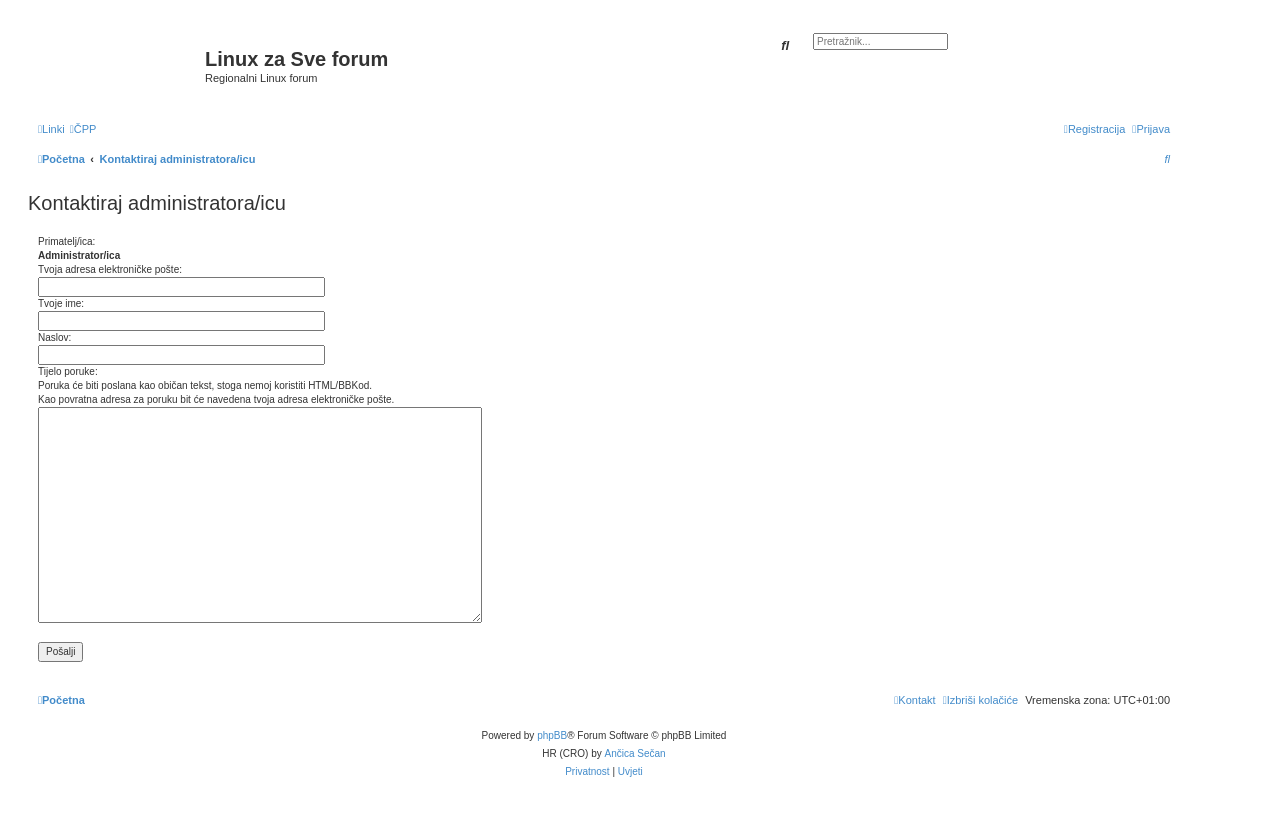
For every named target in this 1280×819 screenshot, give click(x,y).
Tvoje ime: (61, 303)
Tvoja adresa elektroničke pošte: (110, 269)
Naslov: (54, 337)
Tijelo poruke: (68, 371)
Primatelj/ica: (66, 241)
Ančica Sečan (635, 753)
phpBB (552, 735)
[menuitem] (83, 129)
